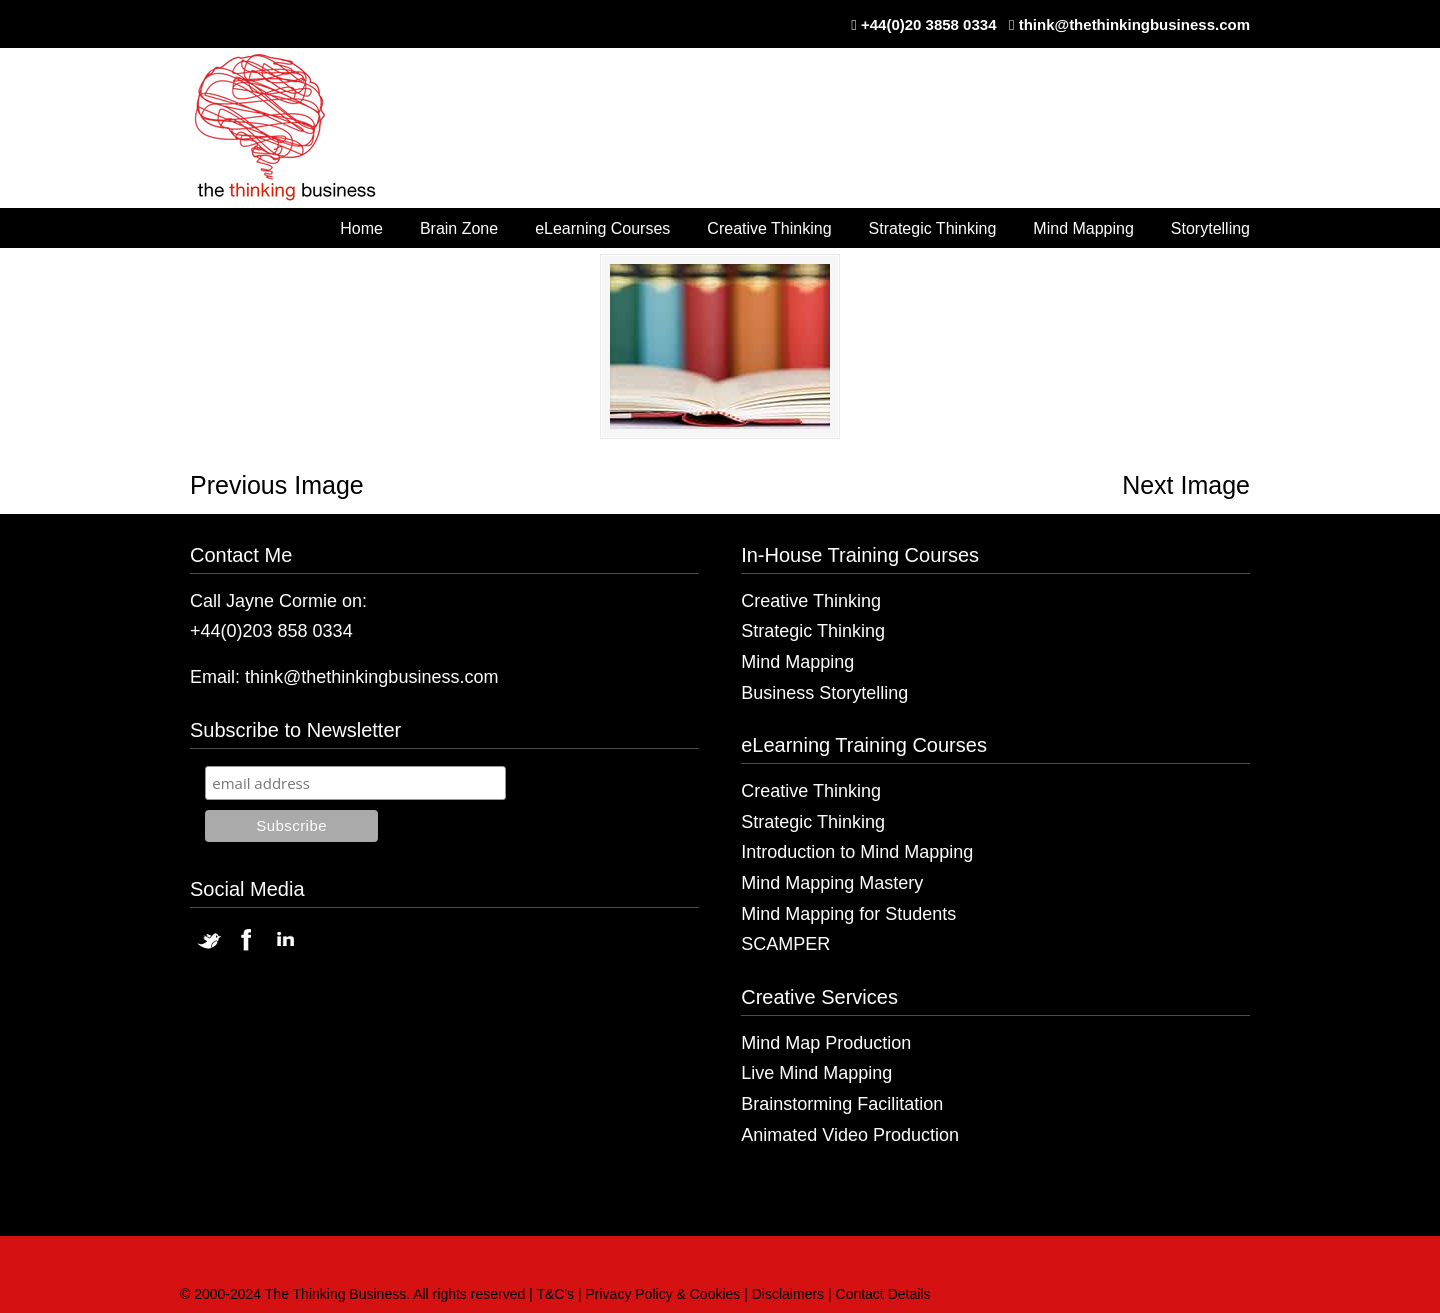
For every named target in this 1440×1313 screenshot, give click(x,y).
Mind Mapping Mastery (832, 883)
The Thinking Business (295, 129)
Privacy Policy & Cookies (663, 1294)
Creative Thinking (811, 601)
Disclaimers (788, 1294)
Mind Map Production (826, 1043)
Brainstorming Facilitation (842, 1104)
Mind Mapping (797, 662)
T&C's (555, 1294)
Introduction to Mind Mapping (857, 852)
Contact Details (883, 1294)
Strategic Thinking (813, 631)
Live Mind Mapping (816, 1073)
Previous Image (277, 485)
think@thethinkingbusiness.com (1134, 24)
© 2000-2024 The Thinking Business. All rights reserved (352, 1294)
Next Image (1186, 485)
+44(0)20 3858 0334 (929, 24)
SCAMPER (785, 944)
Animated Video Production (850, 1135)
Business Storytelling (824, 693)
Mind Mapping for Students (848, 914)
